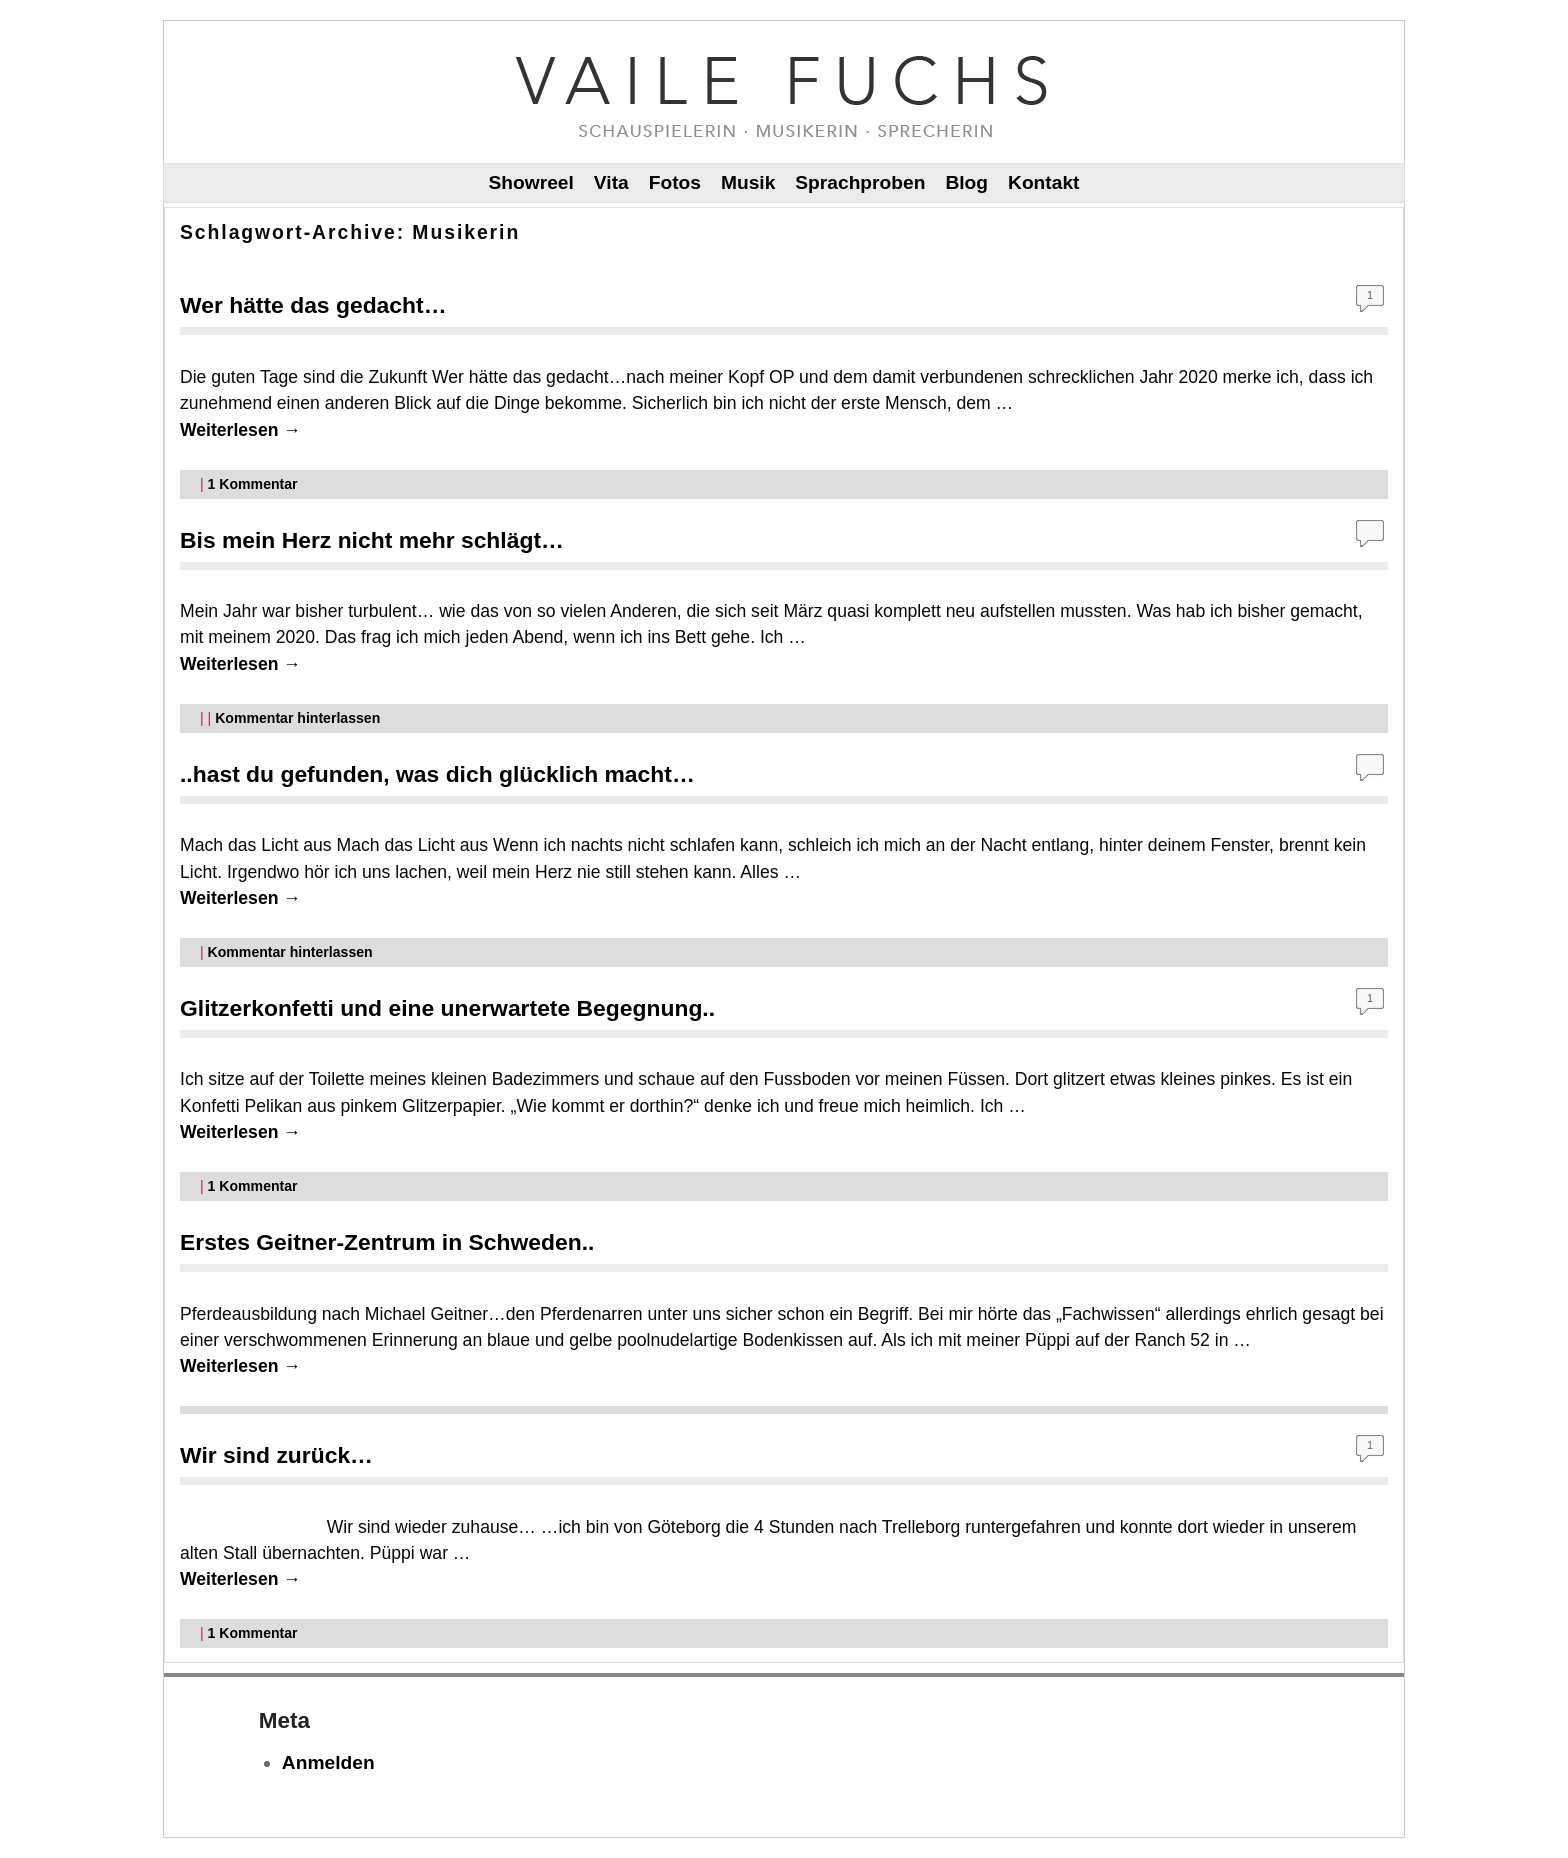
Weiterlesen (240, 430)
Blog (966, 182)
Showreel (531, 182)
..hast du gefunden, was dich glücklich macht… (437, 774)
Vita (611, 182)
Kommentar (253, 484)
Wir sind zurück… (276, 1455)
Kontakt (1043, 182)
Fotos (675, 182)
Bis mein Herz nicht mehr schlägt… (372, 540)
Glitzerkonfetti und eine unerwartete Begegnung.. (447, 1008)
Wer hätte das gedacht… (313, 305)
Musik (748, 182)
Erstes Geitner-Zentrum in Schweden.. (387, 1242)
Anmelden (328, 1762)
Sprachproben (860, 182)
